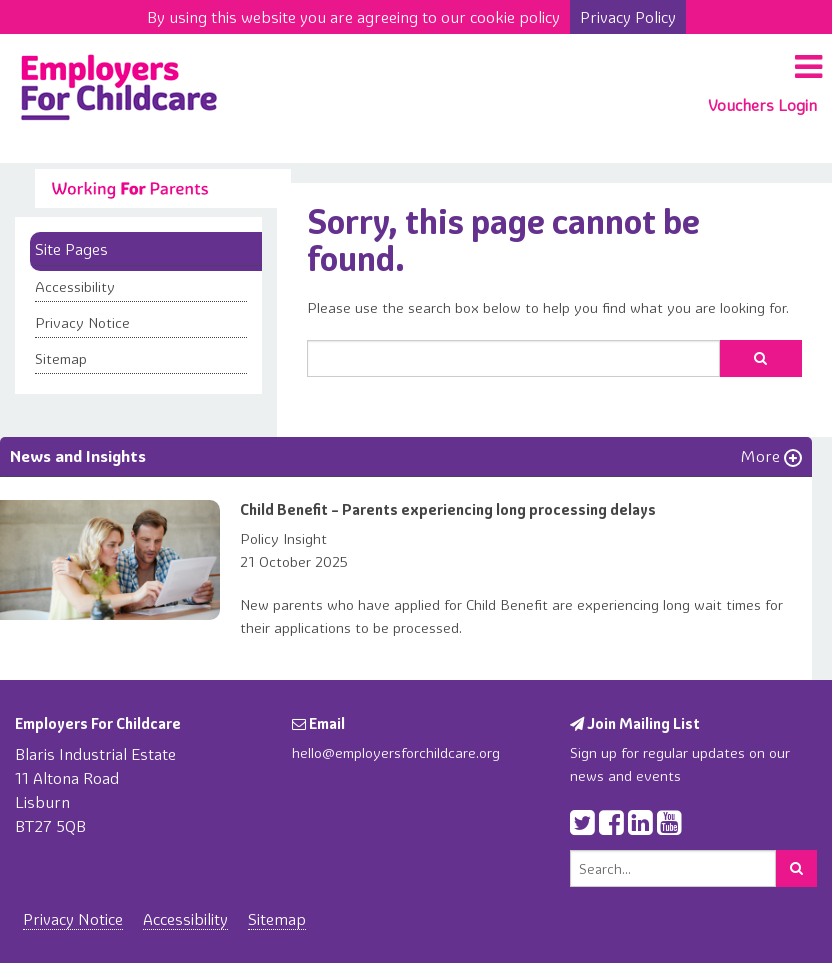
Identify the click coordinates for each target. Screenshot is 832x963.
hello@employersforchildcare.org (396, 753)
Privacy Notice (82, 323)
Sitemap (61, 359)
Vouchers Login (762, 105)
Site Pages (71, 249)
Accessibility (75, 287)
